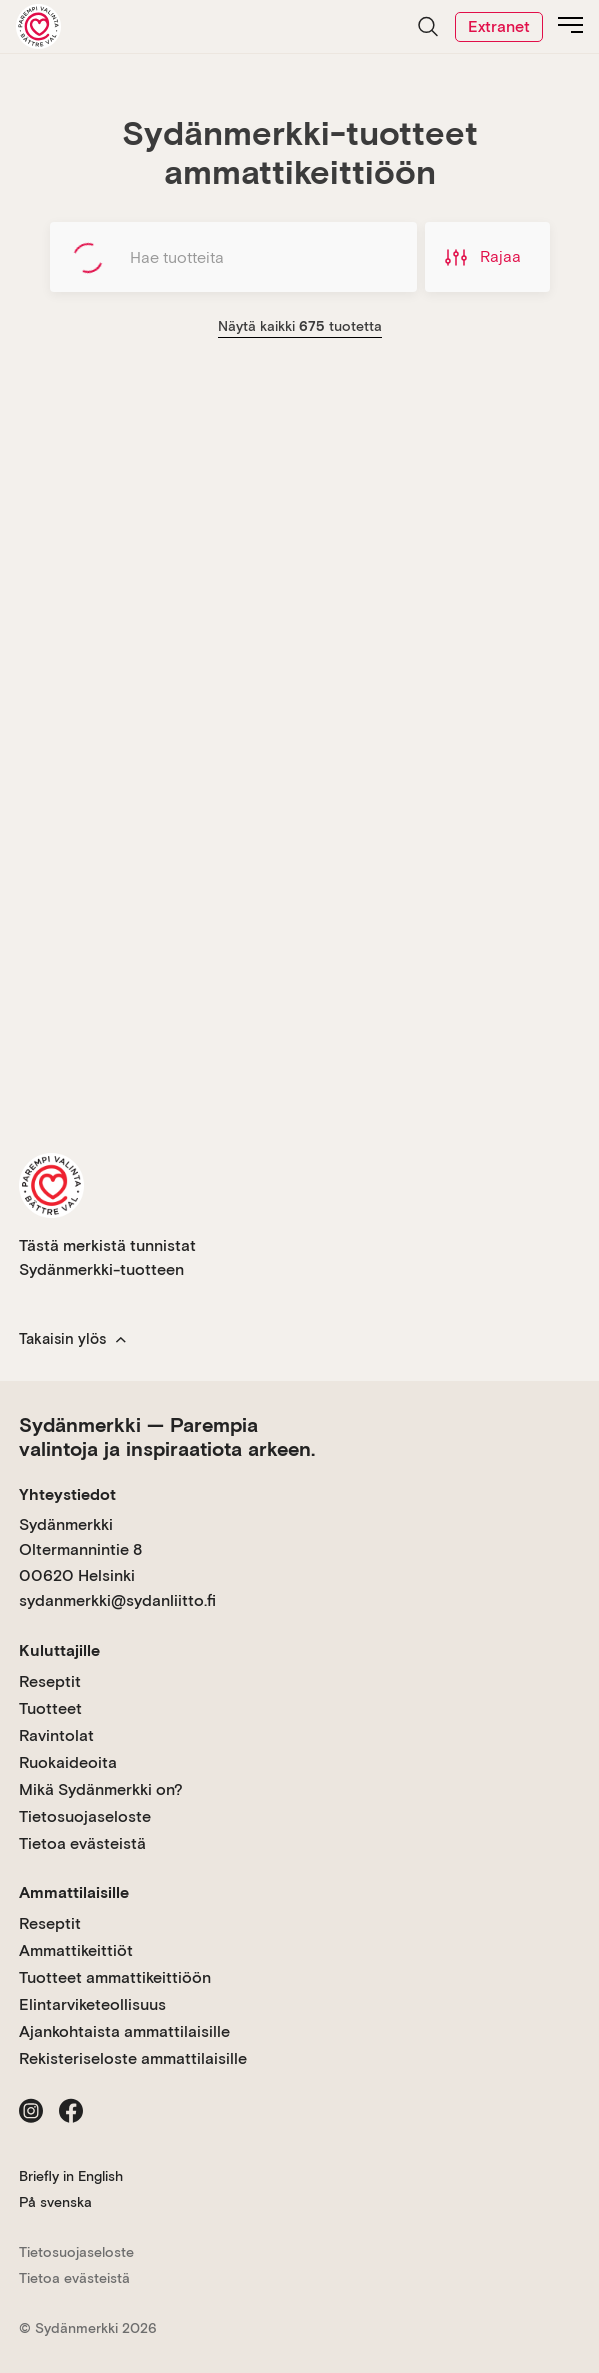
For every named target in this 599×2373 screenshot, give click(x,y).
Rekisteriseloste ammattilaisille (133, 2058)
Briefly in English (71, 2176)
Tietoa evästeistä (82, 1843)
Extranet (499, 26)
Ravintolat (56, 1735)
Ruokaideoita (68, 1762)
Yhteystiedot (67, 1494)
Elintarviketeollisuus (92, 2004)
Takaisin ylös (72, 1339)
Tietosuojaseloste (85, 1816)
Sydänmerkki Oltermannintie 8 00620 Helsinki (80, 1550)
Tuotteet (50, 1708)
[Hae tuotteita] (233, 257)
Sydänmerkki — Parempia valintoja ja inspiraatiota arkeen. (167, 1437)
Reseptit (50, 1681)
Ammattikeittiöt (76, 1950)
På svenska (55, 2202)
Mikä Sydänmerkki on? (101, 1789)
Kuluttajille (59, 1650)
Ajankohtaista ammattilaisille (124, 2031)
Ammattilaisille (74, 1892)
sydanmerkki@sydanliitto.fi (117, 1600)
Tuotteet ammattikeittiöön (115, 1977)
